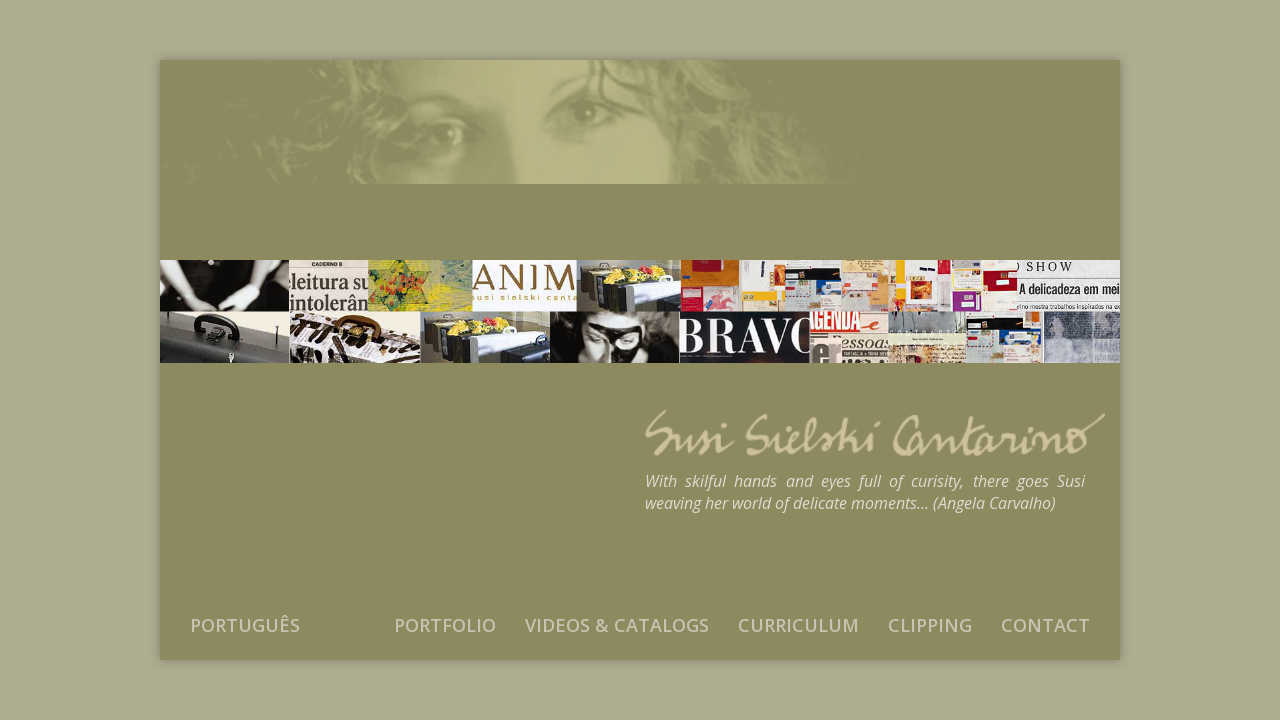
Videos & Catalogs (617, 625)
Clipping (930, 625)
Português (245, 625)
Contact (1045, 625)
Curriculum (798, 625)
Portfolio (445, 625)
